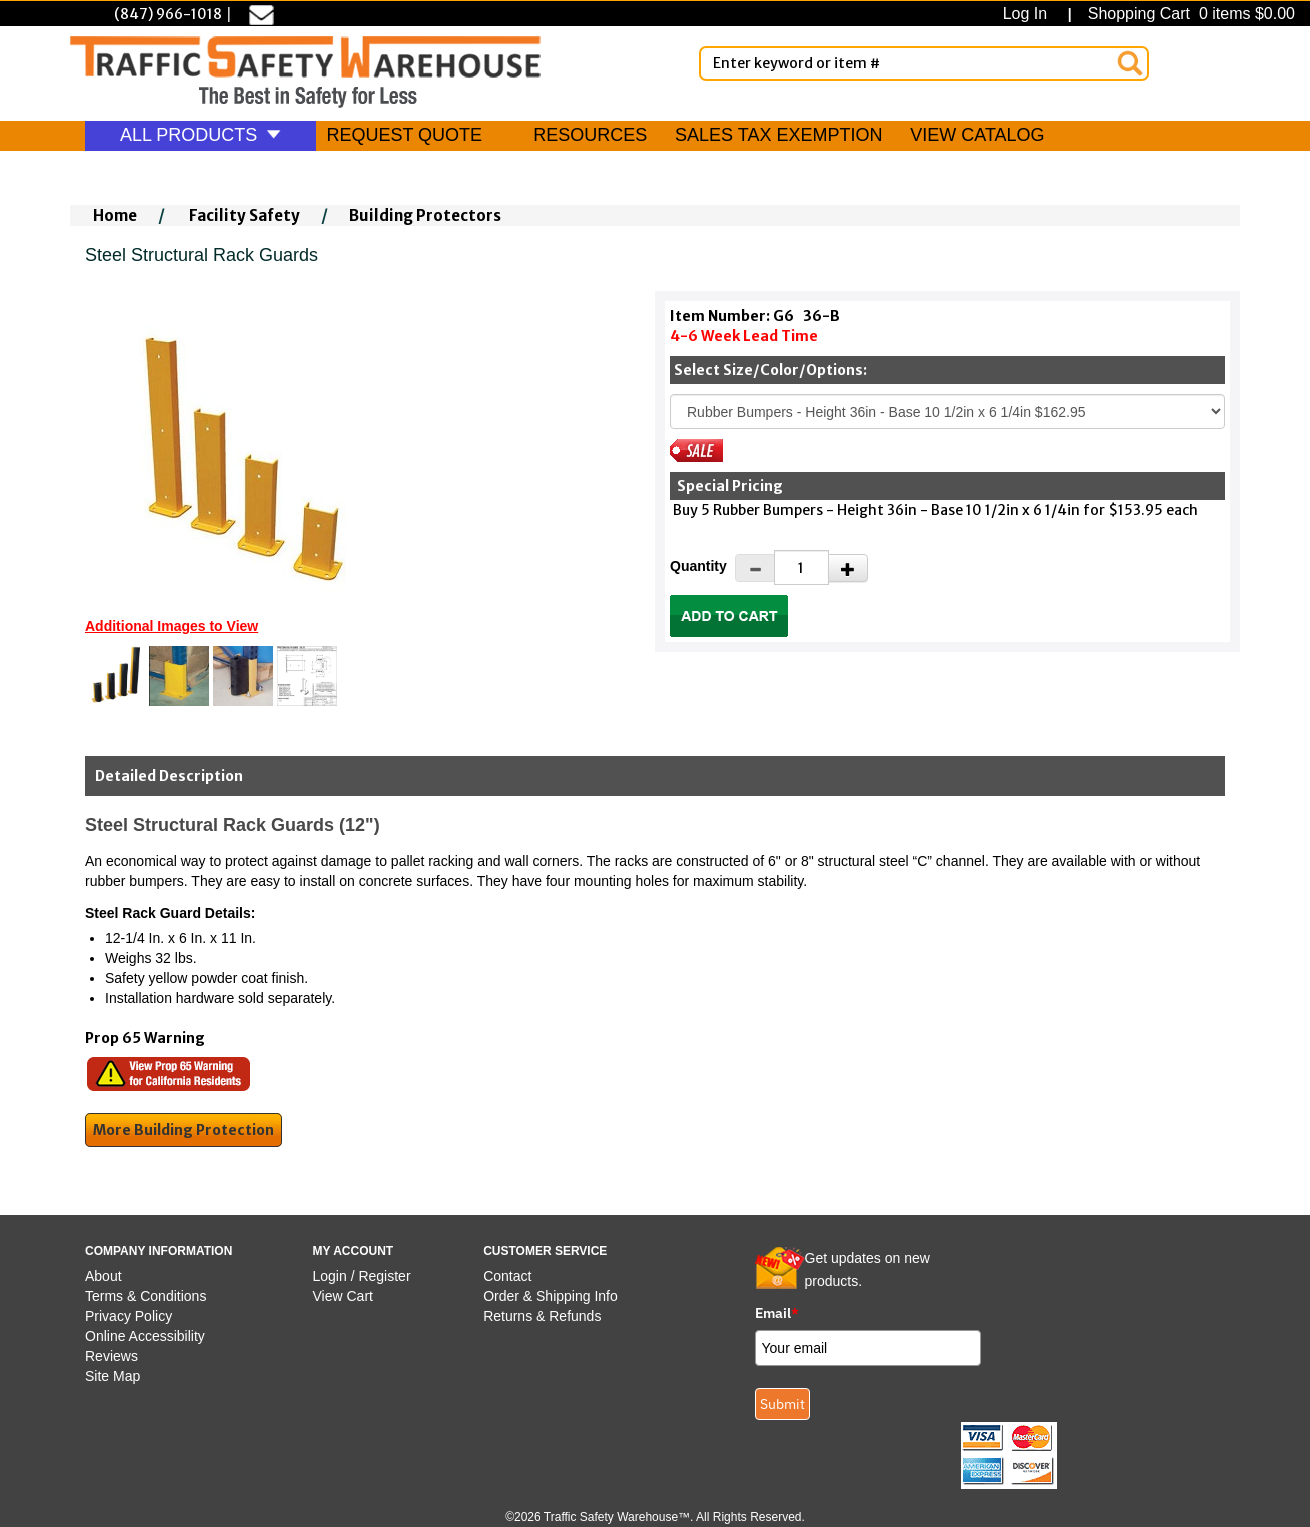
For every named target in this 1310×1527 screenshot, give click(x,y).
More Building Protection (183, 1130)
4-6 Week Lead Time (744, 336)
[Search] (1130, 63)
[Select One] (947, 411)
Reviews (111, 1356)
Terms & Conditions (145, 1296)
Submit (782, 1404)
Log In (1029, 13)
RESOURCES (590, 135)
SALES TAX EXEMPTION (778, 135)
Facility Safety (244, 215)
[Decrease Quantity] (755, 568)
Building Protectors (425, 215)
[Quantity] (801, 567)
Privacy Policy (128, 1316)
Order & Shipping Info (550, 1296)
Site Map (112, 1376)
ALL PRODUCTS (200, 135)
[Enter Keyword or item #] (924, 63)
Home (115, 215)
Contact (507, 1276)
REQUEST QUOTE (404, 135)
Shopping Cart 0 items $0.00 (1189, 13)
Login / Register (362, 1276)
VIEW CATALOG (977, 135)
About (103, 1276)
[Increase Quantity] (848, 568)
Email (777, 1313)
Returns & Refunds (542, 1316)
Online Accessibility (145, 1336)
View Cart (343, 1296)
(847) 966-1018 (168, 14)
